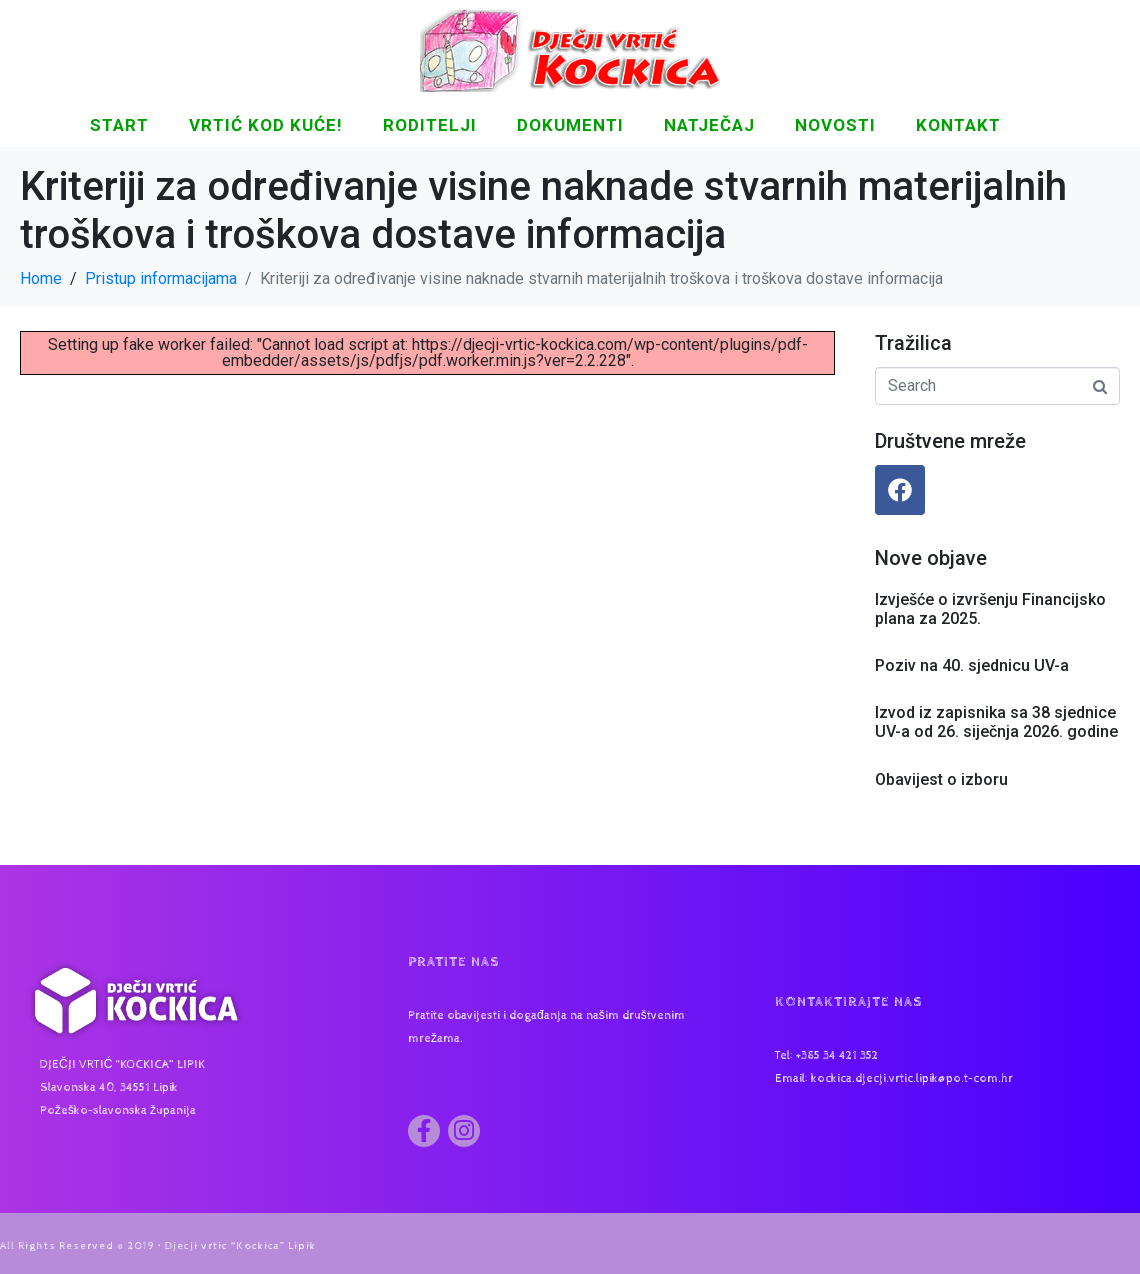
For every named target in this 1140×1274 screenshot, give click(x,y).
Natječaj (709, 125)
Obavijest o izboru (941, 779)
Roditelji (430, 125)
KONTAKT (958, 125)
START (119, 125)
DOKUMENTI (570, 125)
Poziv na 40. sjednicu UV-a (972, 665)
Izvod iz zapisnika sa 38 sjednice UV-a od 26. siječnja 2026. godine (996, 722)
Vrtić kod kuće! (266, 125)
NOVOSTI (835, 125)
